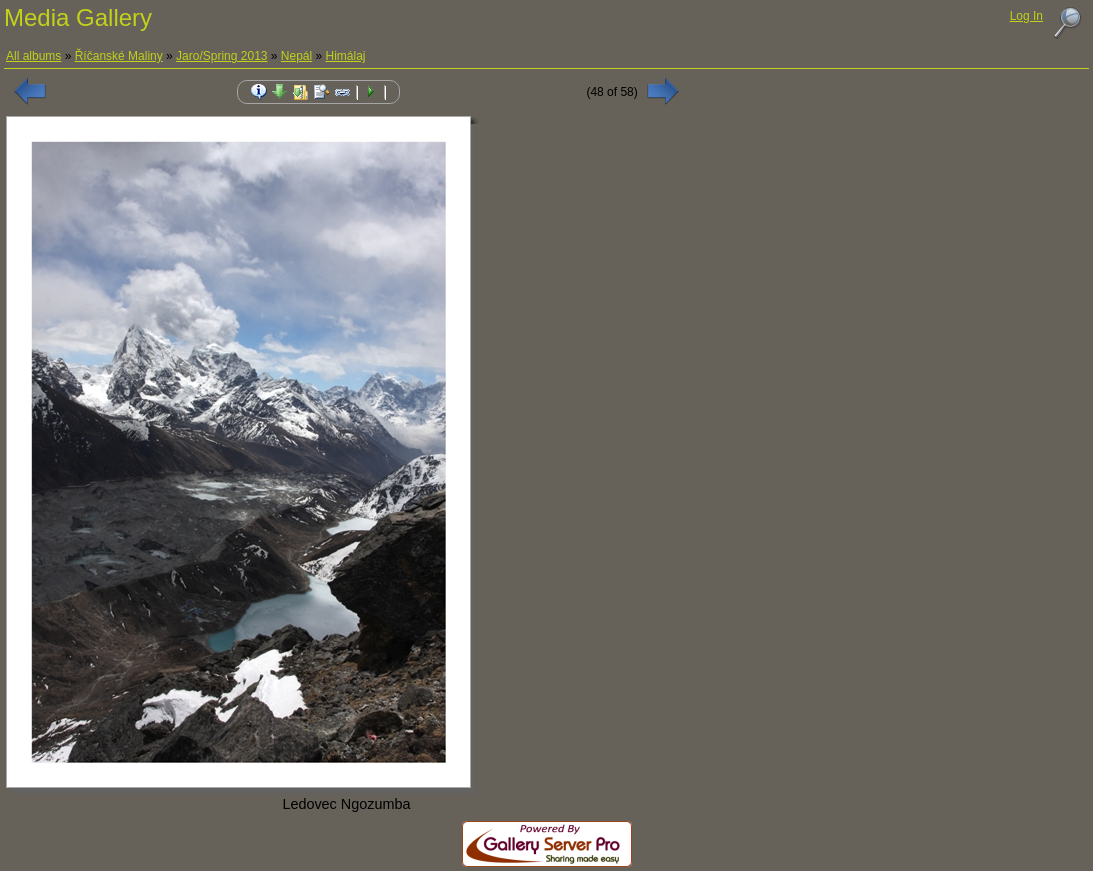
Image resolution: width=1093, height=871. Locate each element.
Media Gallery (78, 17)
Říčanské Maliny (119, 56)
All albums (33, 56)
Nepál (296, 56)
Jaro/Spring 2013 (221, 56)
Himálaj (346, 56)
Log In (1026, 16)
